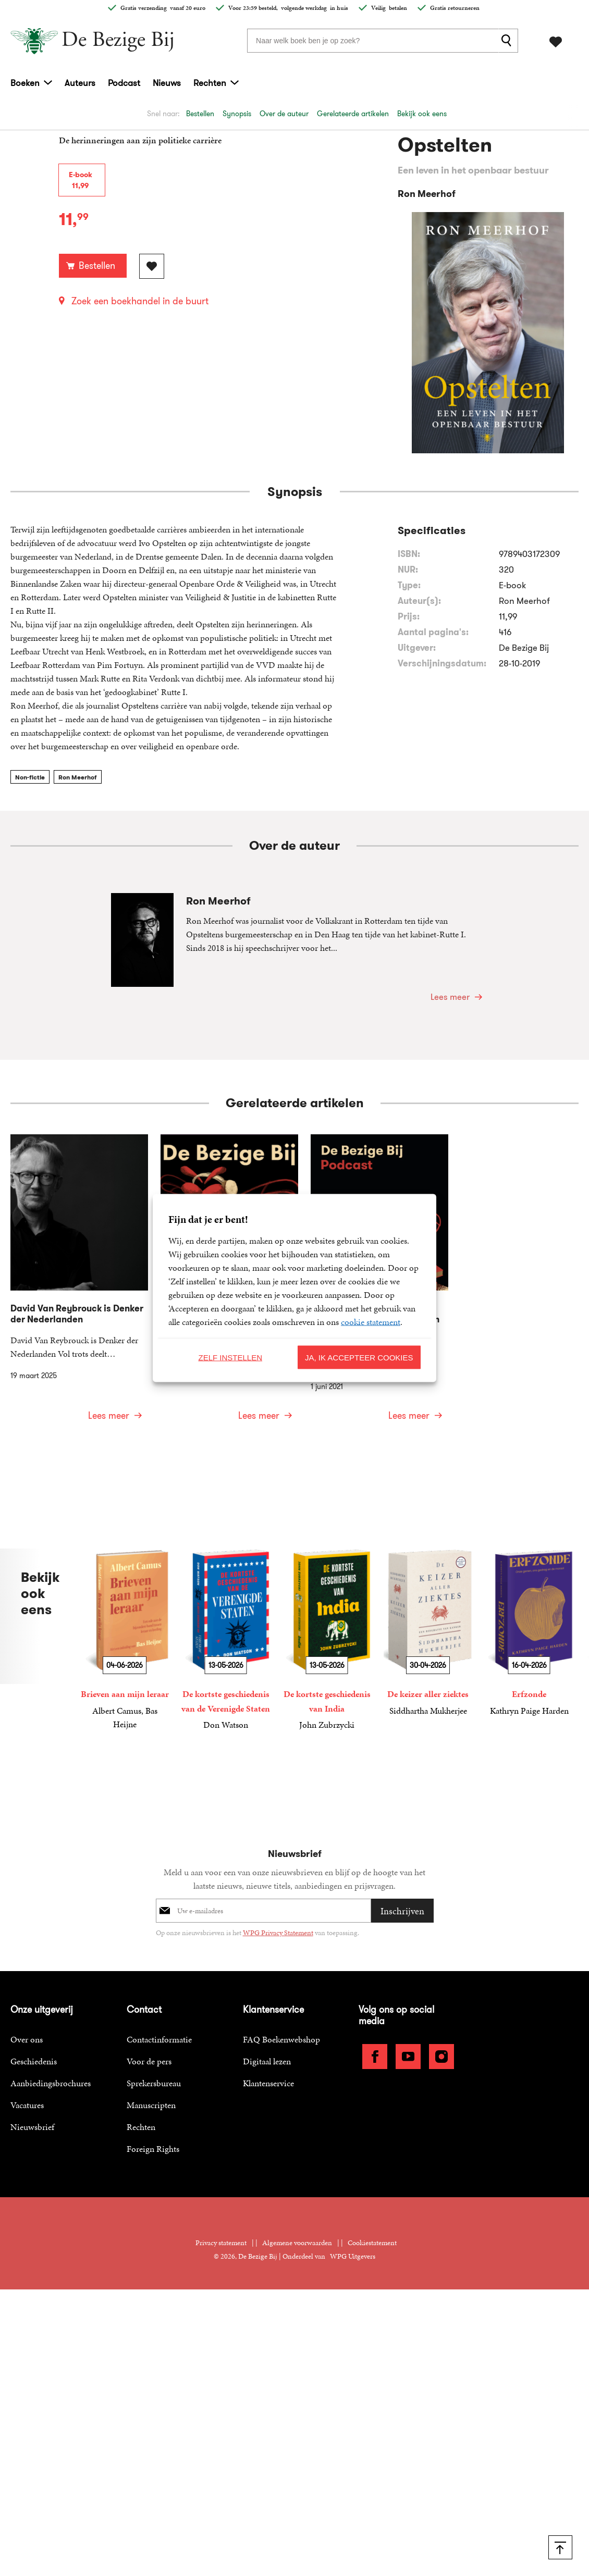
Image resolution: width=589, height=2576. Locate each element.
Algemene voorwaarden (297, 2243)
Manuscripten (151, 2105)
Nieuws (167, 83)
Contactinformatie (159, 2039)
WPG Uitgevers (352, 2256)
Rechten (209, 83)
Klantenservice (268, 2083)
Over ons (26, 2039)
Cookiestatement (372, 2243)
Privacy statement (221, 2243)
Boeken (25, 83)
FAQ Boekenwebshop (281, 2039)
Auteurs (80, 83)
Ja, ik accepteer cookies (359, 1357)
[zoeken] (508, 41)
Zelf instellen (230, 1357)
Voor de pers (149, 2061)
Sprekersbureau (154, 2083)
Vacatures (27, 2105)
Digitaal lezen (267, 2061)
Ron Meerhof (77, 777)
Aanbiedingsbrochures (50, 2083)
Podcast (124, 83)
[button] (566, 1103)
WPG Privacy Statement (278, 1933)
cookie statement (370, 1322)
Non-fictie (30, 777)
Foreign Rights (153, 2148)
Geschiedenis (33, 2061)
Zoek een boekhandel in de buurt (139, 301)
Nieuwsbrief (32, 2127)
